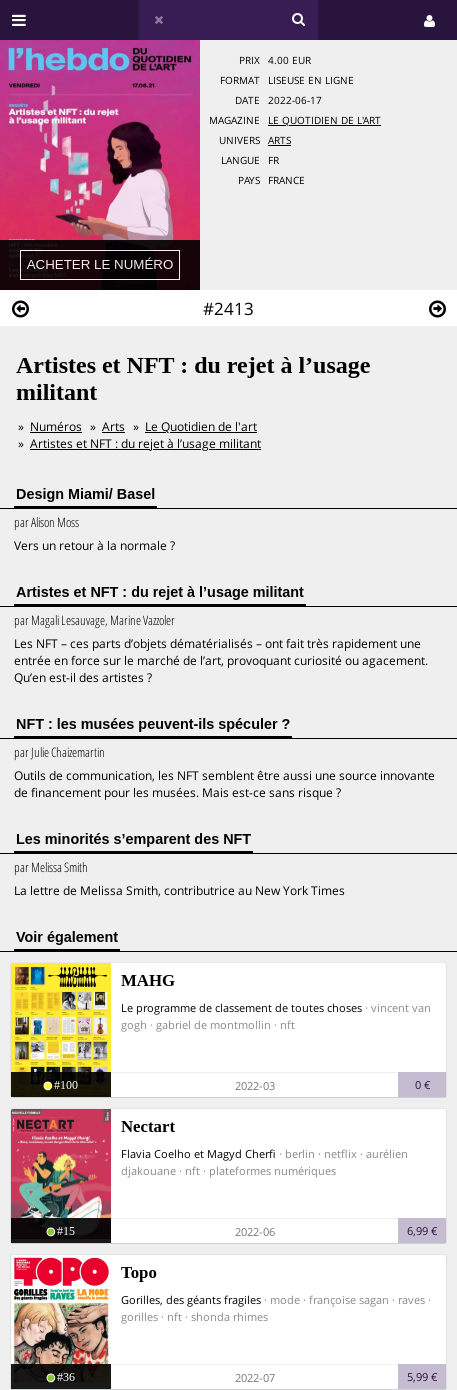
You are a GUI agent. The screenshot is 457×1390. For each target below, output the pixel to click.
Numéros (56, 426)
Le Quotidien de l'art (324, 120)
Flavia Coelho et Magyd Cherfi (198, 1153)
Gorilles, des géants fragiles (191, 1299)
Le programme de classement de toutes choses (241, 1007)
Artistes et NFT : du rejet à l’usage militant (145, 443)
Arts (279, 140)
